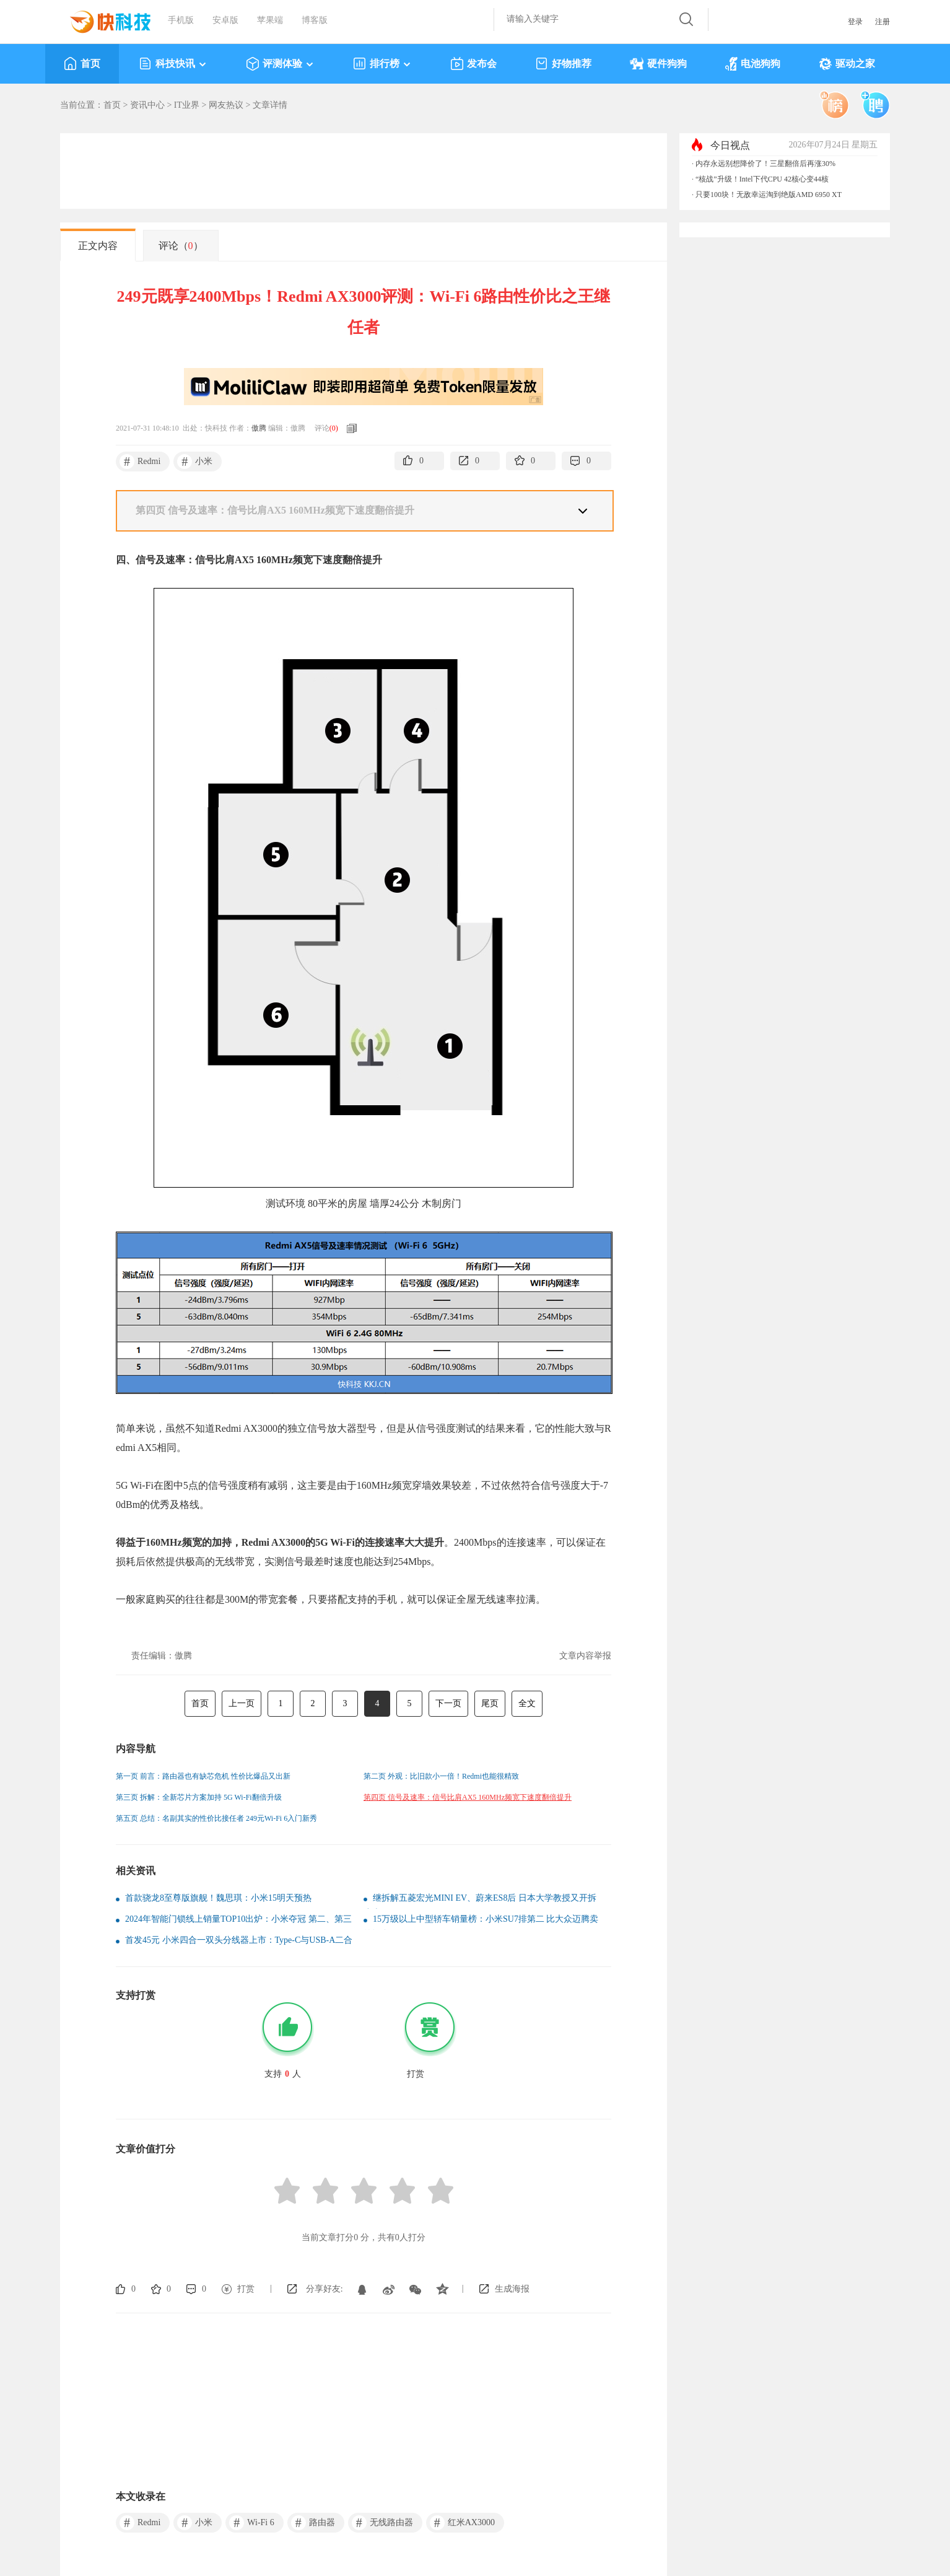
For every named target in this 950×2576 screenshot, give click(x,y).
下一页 (448, 1703)
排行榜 (382, 64)
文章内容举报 (585, 1655)
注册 (882, 21)
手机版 (181, 20)
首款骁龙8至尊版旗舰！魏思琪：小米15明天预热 (218, 1898)
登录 (855, 21)
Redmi (140, 461)
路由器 (313, 2522)
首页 (82, 64)
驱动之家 (847, 64)
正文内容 (98, 245)
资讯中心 (147, 105)
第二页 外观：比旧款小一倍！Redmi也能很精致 (441, 1776)
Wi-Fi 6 (251, 2522)
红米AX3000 (462, 2522)
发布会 (473, 64)
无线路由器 (382, 2522)
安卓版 (225, 20)
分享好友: (324, 2288)
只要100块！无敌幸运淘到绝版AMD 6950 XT (768, 194)
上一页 (242, 1703)
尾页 (490, 1703)
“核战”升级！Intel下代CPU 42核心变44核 (762, 179)
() (333, 428)
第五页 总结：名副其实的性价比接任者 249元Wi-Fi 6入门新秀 (216, 1818)
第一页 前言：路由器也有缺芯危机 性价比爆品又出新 (203, 1776)
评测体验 (280, 64)
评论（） (181, 245)
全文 (527, 1703)
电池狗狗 (752, 64)
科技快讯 (173, 64)
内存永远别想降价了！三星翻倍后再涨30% (765, 163)
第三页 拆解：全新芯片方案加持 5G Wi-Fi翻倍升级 (199, 1797)
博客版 (315, 20)
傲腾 (258, 428)
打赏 (246, 2288)
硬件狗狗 (658, 64)
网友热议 (226, 105)
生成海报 (512, 2288)
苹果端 (270, 20)
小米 (194, 461)
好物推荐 (563, 64)
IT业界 (186, 105)
